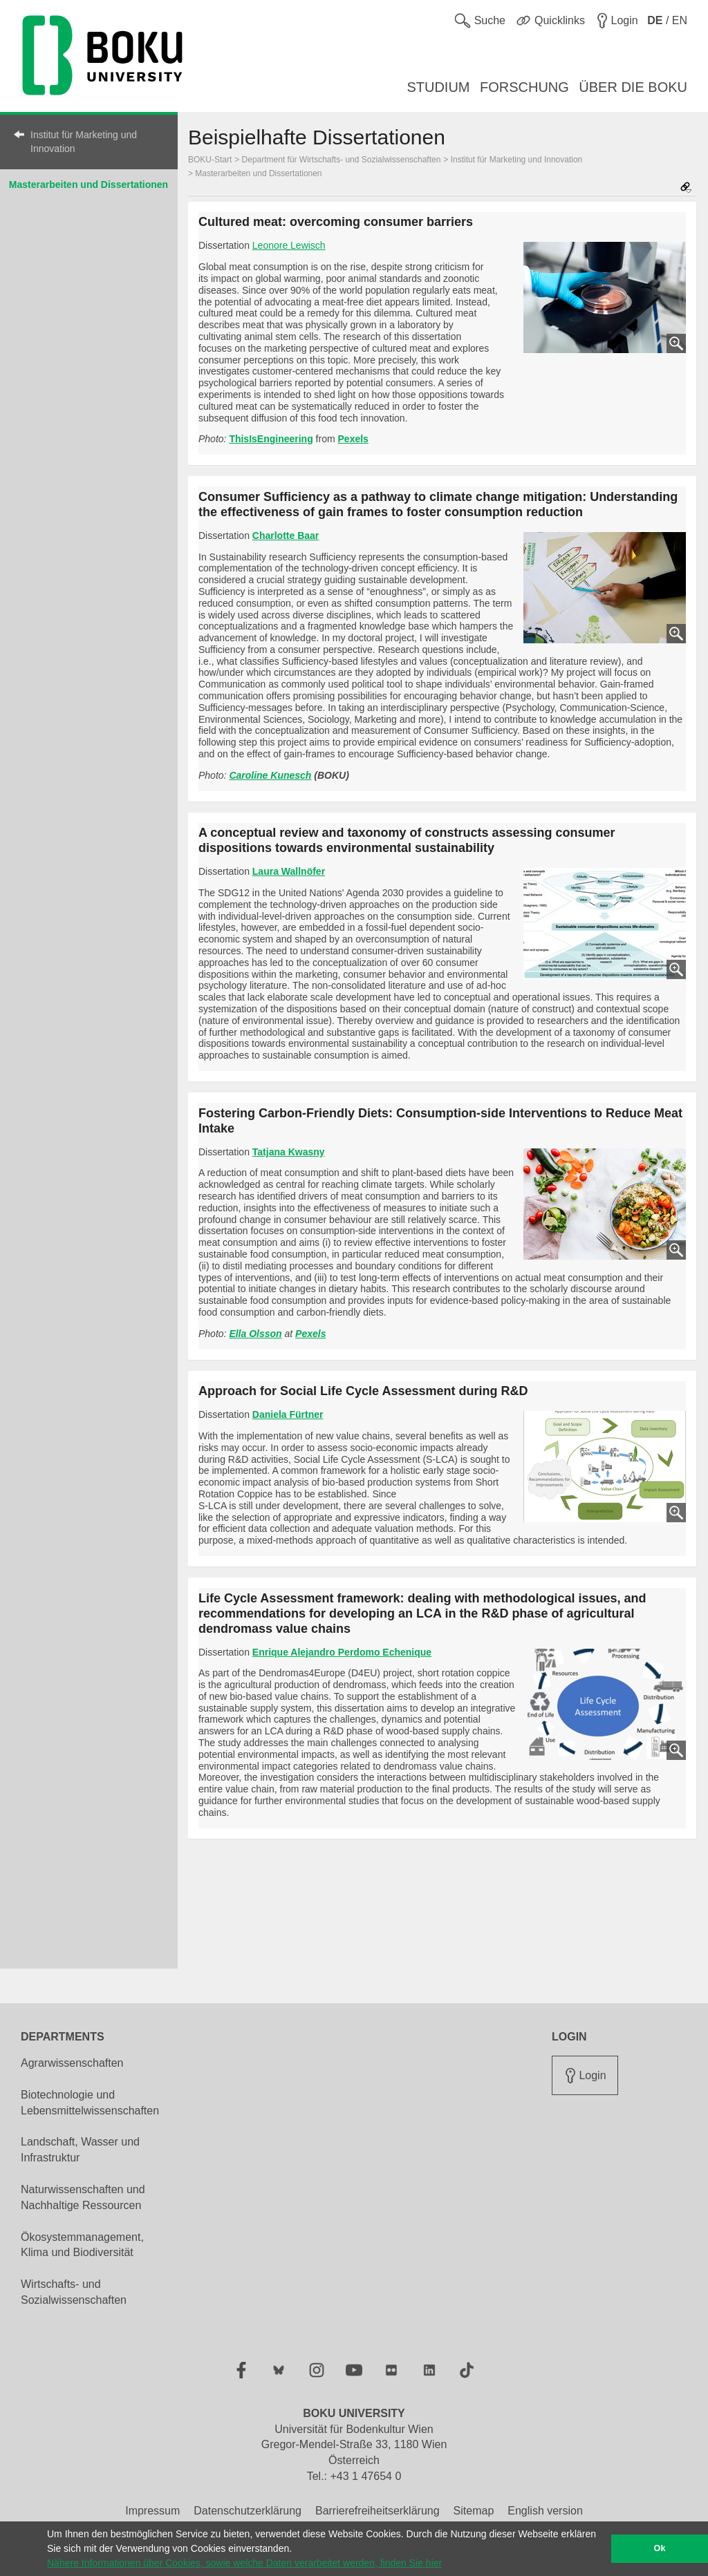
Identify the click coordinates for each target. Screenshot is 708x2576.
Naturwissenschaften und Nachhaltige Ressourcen (83, 2197)
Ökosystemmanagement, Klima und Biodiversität (82, 2245)
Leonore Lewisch (289, 245)
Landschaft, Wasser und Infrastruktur (80, 2149)
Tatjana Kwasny (288, 1151)
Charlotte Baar (285, 535)
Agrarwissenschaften (72, 2063)
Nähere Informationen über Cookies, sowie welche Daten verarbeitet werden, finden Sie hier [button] (244, 2562)
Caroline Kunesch (270, 775)
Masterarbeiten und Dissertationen (88, 184)
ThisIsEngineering (271, 438)
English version (545, 2511)
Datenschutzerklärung (247, 2511)
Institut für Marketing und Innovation (83, 141)
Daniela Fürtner (288, 1414)
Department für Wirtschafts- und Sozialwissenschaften (341, 159)
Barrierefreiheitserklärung (377, 2511)
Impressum (152, 2511)
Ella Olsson (255, 1333)
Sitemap (474, 2511)
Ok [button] (660, 2548)
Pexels (353, 438)
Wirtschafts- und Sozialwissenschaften (74, 2292)
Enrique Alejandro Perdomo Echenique (341, 1652)
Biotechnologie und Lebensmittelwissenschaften (90, 2102)
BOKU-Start (210, 159)
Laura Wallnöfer (288, 871)
